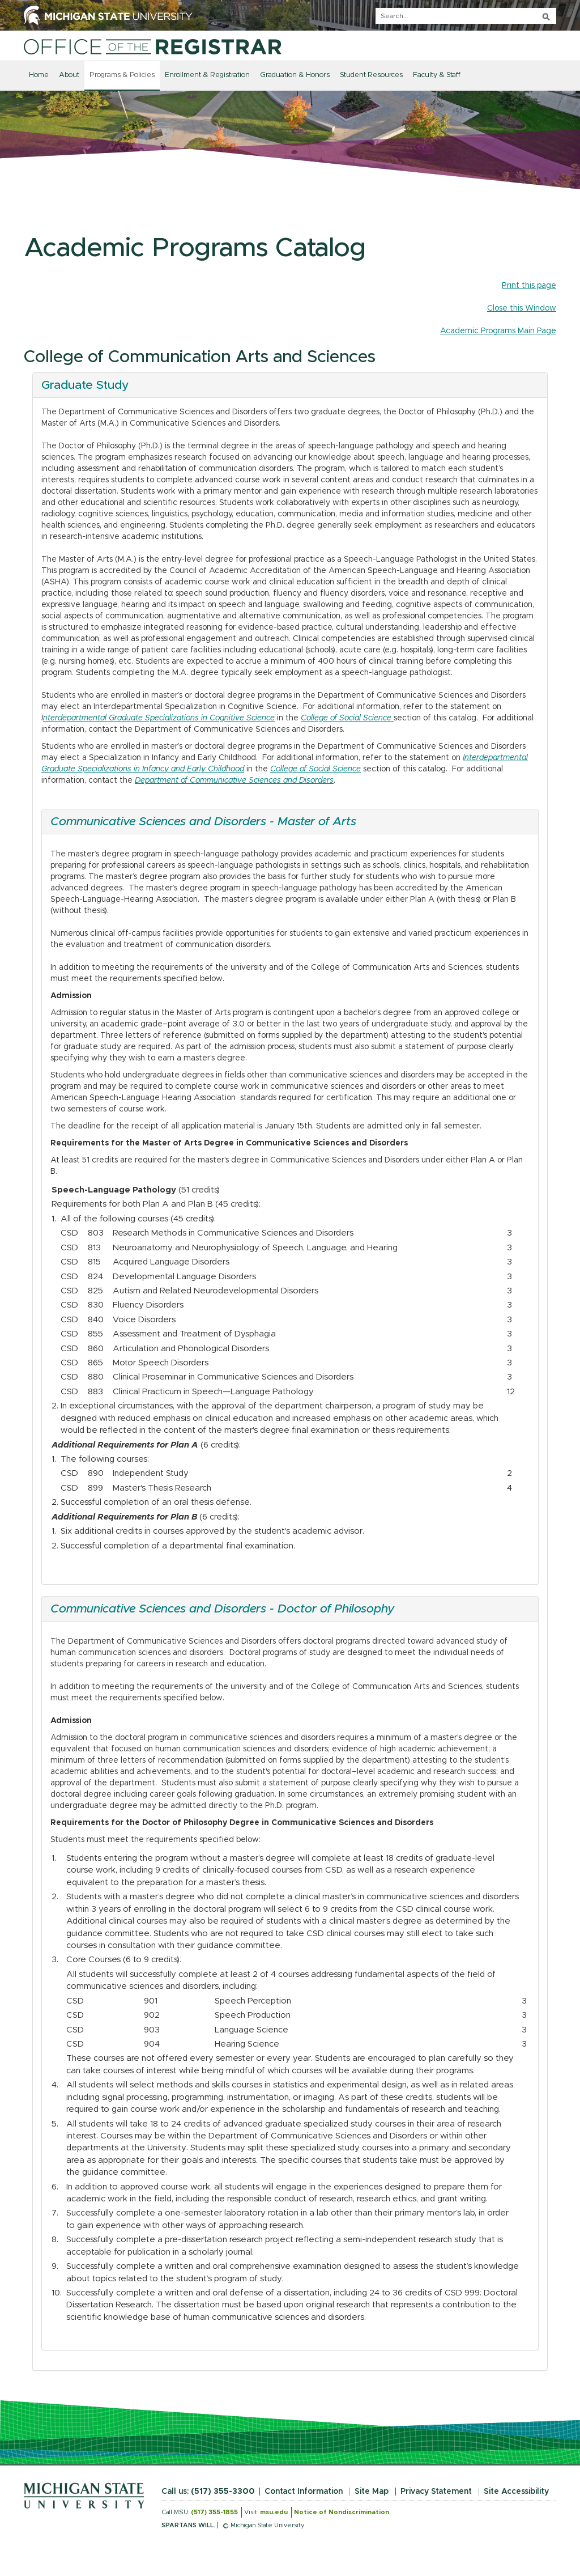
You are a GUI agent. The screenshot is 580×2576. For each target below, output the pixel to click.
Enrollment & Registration (207, 75)
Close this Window (521, 308)
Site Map (372, 2492)
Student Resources (371, 75)
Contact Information (304, 2492)
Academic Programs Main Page (498, 331)
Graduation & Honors (295, 75)
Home (39, 75)
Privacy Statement (436, 2492)
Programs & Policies (122, 75)
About (69, 75)
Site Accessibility (516, 2492)
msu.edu (274, 2512)
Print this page (529, 286)
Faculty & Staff (436, 75)
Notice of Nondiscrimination (341, 2512)
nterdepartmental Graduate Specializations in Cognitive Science (159, 718)
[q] (466, 16)
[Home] (153, 46)
